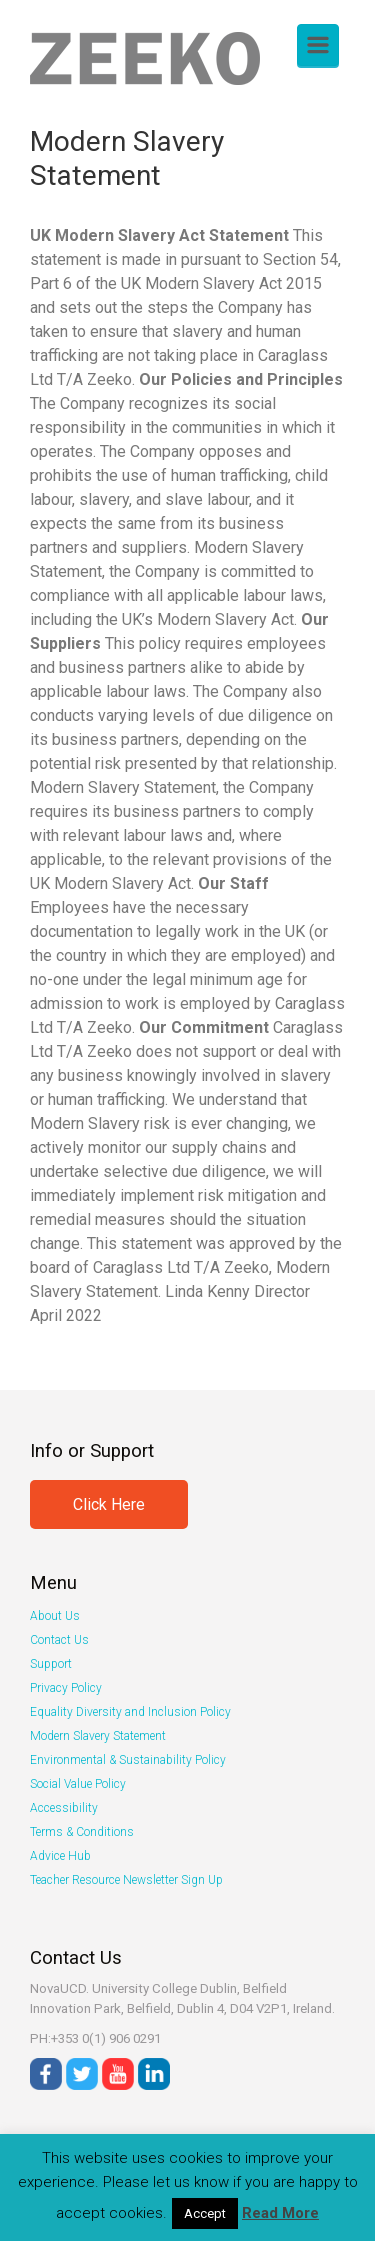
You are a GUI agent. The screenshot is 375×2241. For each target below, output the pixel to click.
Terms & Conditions (82, 1832)
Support (51, 1664)
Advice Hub (60, 1856)
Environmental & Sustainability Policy (128, 1760)
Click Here (109, 1504)
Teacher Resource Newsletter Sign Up (126, 1880)
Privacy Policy (66, 1688)
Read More (280, 2213)
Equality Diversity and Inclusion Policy (130, 1712)
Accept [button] (205, 2213)
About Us (55, 1616)
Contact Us (59, 1640)
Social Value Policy (78, 1784)
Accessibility (64, 1808)
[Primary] (318, 45)
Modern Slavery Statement (98, 1736)
